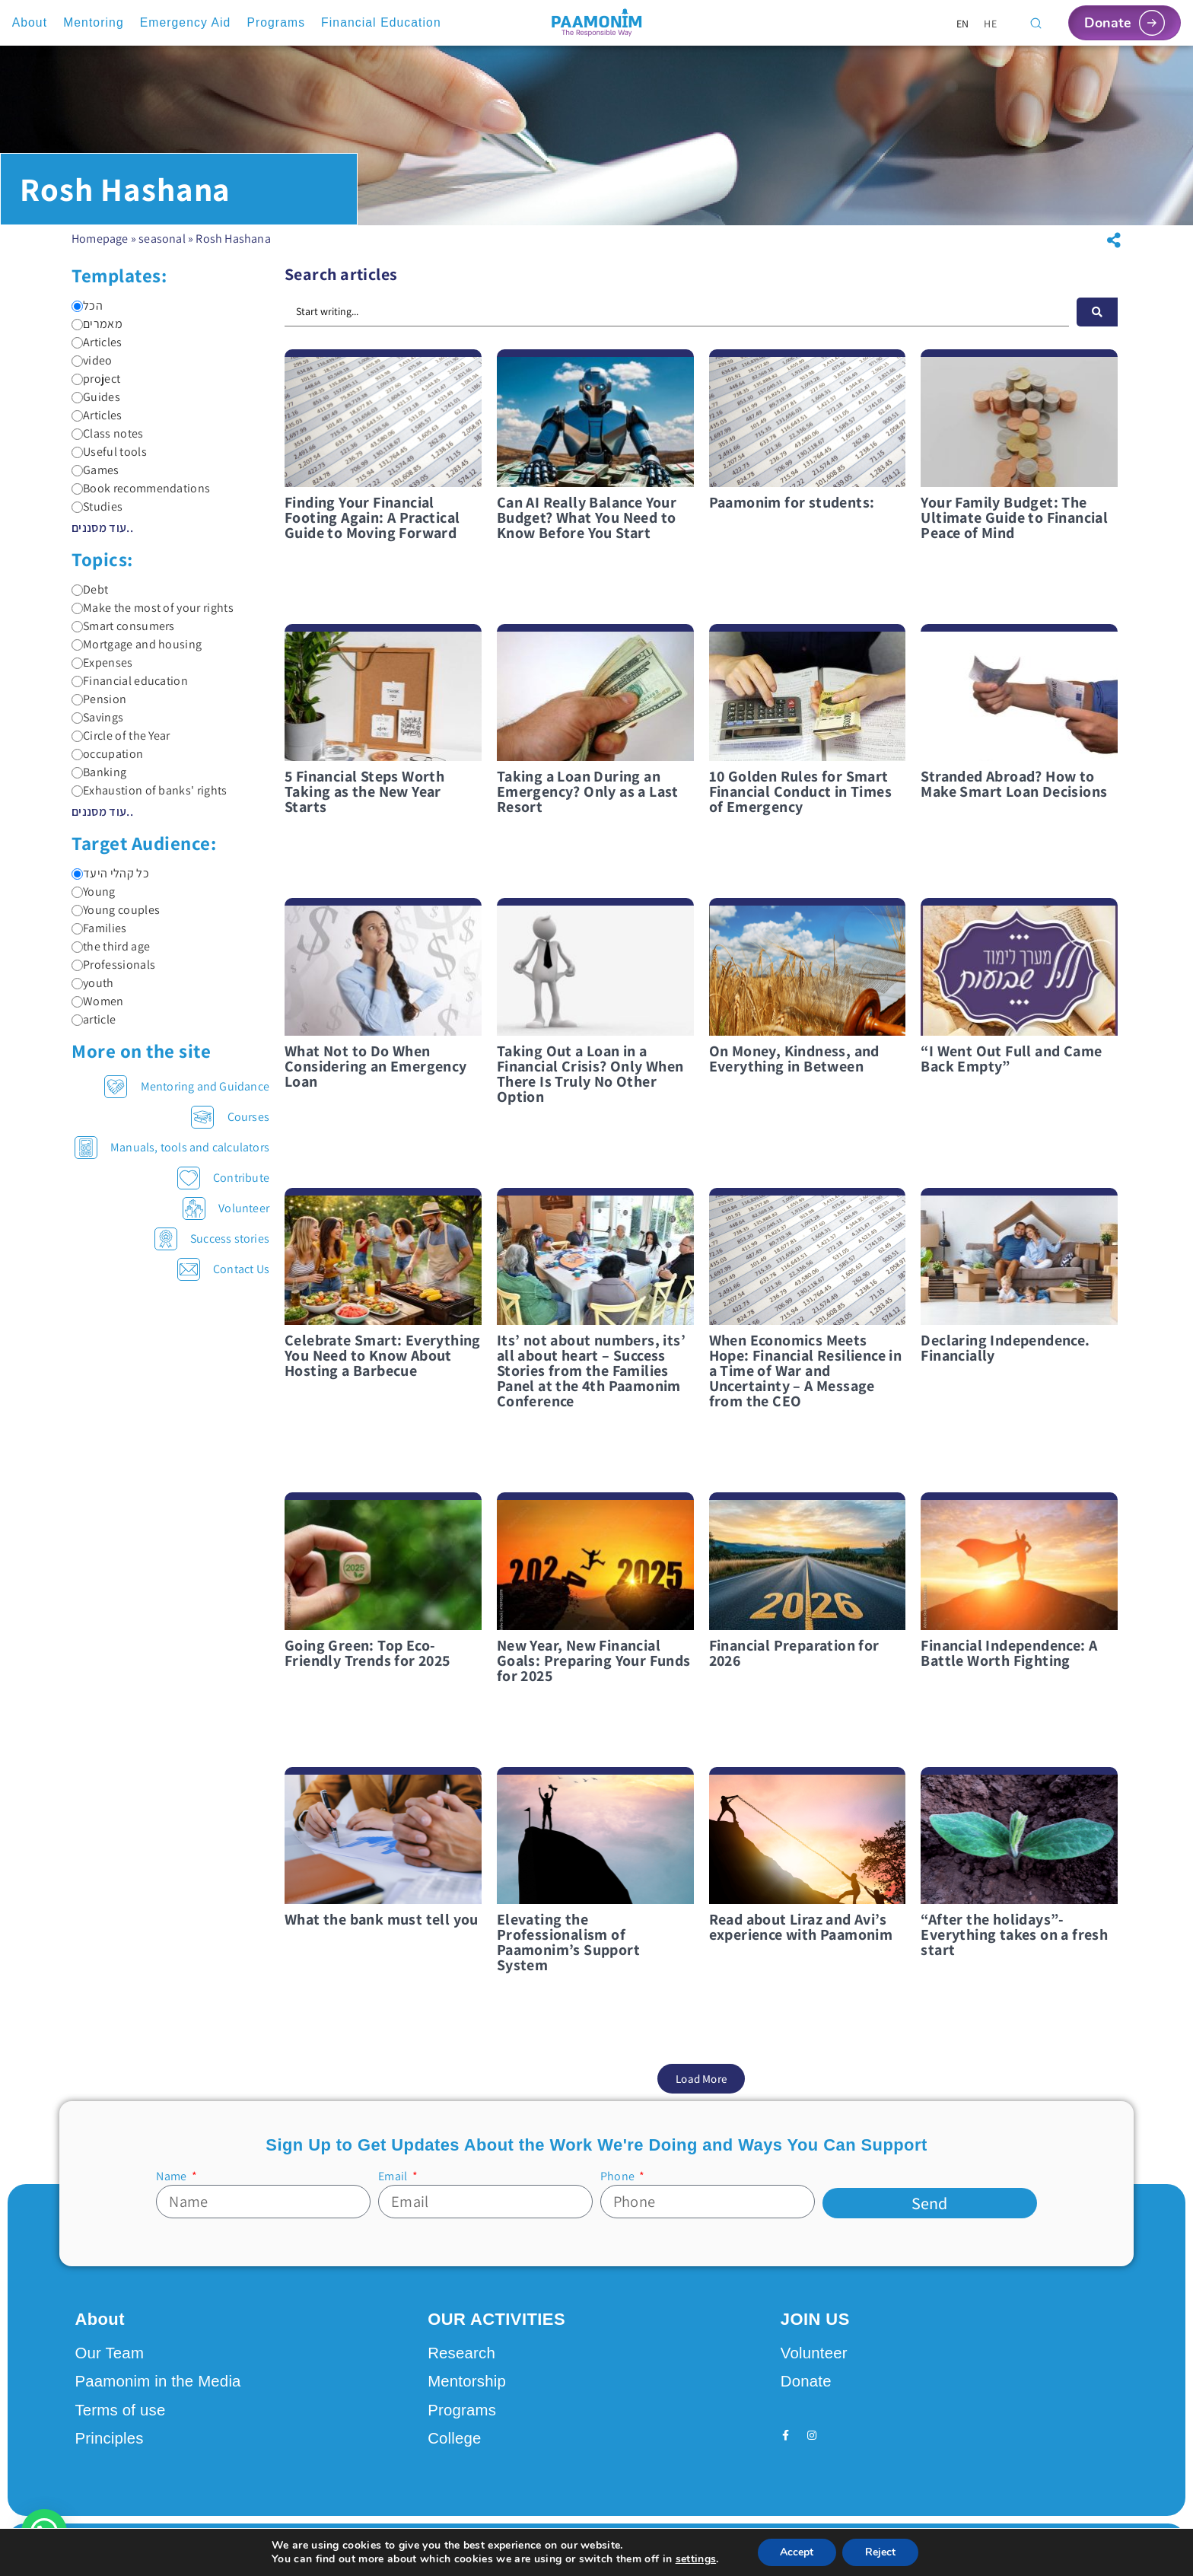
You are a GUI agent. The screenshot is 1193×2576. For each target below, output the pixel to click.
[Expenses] (77, 674)
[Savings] (77, 728)
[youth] (77, 994)
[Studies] (77, 518)
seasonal (162, 249)
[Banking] (77, 783)
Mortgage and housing (137, 655)
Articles (97, 353)
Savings (97, 728)
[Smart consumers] (77, 637)
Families (99, 939)
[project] (77, 390)
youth (93, 994)
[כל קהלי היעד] (77, 884)
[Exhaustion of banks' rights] (77, 801)
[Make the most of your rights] (77, 619)
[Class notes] (77, 445)
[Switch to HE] (990, 23)
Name (172, 2187)
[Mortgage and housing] (77, 655)
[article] (77, 1030)
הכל (87, 316)
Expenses (102, 673)
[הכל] (77, 317)
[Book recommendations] (77, 499)
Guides (96, 408)
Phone (618, 2187)
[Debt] (77, 601)
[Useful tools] (77, 463)
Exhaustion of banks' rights (149, 801)
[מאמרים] (77, 335)
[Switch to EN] (963, 23)
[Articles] (77, 353)
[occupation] (77, 765)
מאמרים (97, 335)
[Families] (77, 939)
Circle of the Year (121, 746)
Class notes (108, 444)
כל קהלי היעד (110, 884)
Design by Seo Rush (271, 2549)
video (92, 371)
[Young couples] (77, 921)
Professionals (113, 976)
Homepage (100, 249)
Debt (90, 600)
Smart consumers (123, 637)
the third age (111, 957)
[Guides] (77, 408)
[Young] (77, 903)
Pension (99, 710)
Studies (97, 517)
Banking (99, 783)
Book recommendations (141, 499)
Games (95, 481)
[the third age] (77, 957)
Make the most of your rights (153, 619)
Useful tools (109, 463)
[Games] (77, 481)
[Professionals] (77, 976)
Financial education (130, 692)
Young (94, 902)
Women (98, 1012)
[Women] (77, 1012)
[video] (77, 371)
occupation (107, 765)
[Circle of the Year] (77, 747)
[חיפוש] (1097, 322)
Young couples (116, 921)
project (96, 390)
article (94, 1030)
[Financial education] (77, 692)
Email (393, 2187)
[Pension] (77, 710)
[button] (1113, 251)
